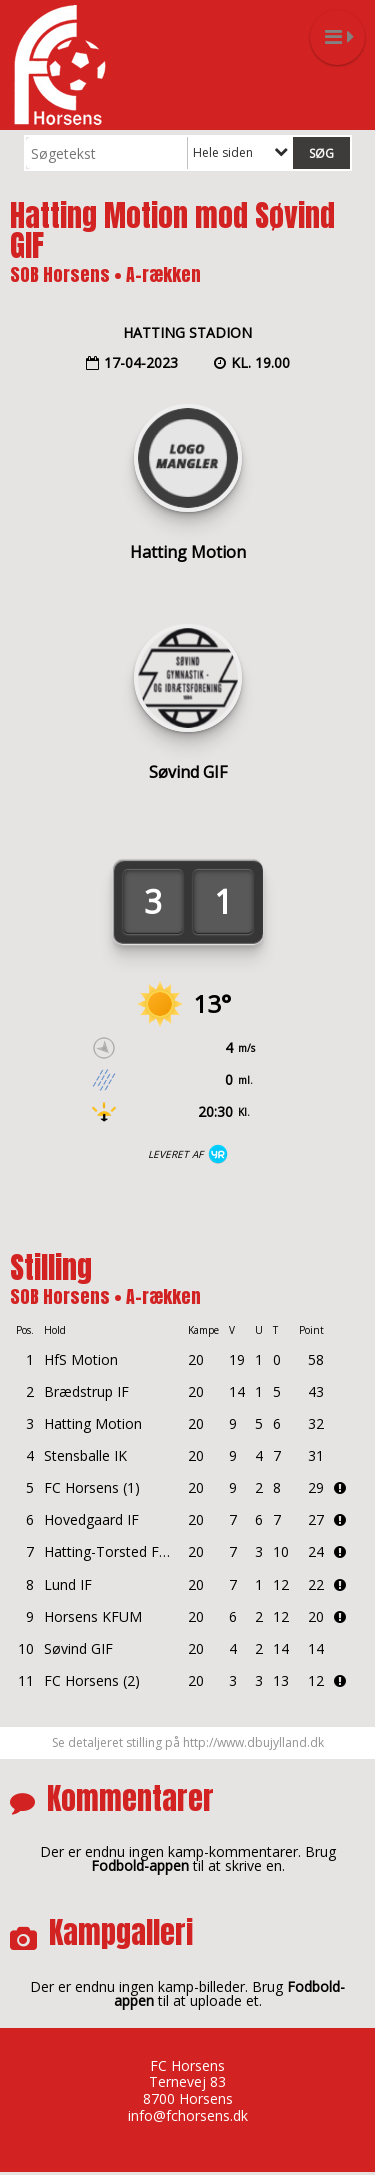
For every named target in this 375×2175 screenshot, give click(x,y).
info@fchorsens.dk (188, 2115)
